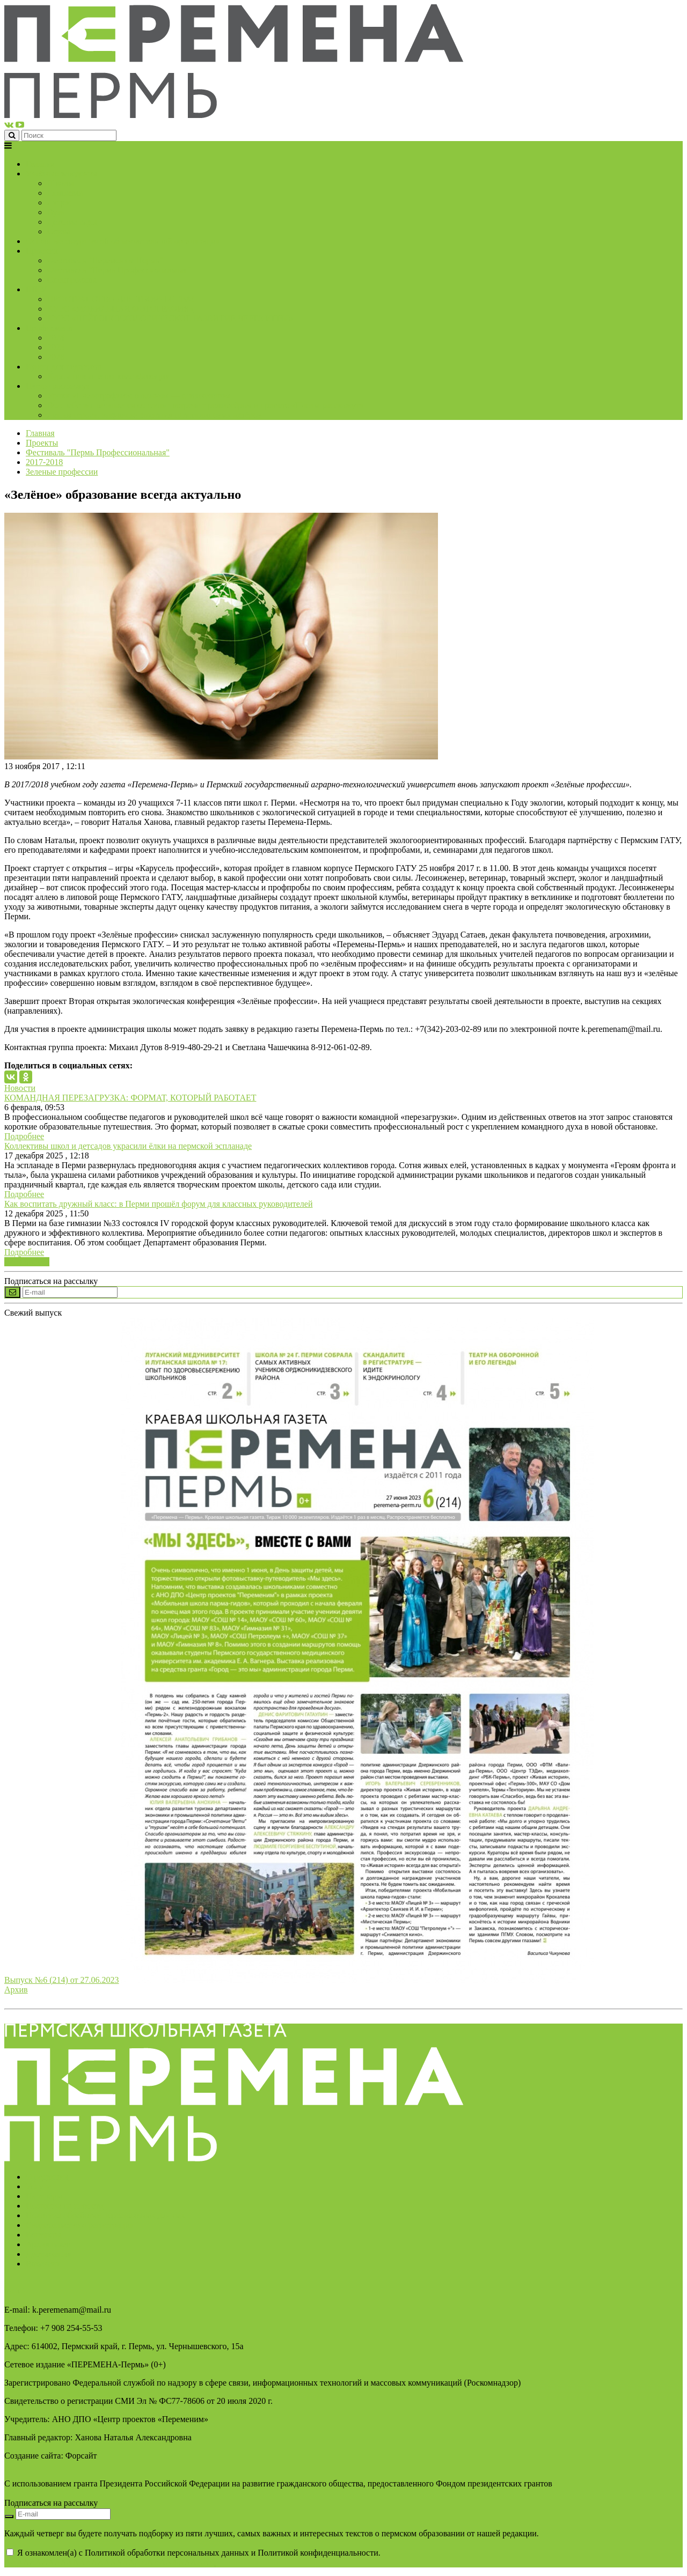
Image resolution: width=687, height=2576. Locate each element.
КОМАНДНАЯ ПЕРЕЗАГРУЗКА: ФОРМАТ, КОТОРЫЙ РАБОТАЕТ (130, 1097)
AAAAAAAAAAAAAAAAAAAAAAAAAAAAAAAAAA (109, 2562)
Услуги (39, 2186)
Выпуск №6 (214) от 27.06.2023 (61, 1979)
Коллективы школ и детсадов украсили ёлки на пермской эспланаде (128, 1145)
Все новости (26, 1261)
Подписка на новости (65, 2205)
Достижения (48, 2253)
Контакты (43, 2234)
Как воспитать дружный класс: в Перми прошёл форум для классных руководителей (158, 1203)
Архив (16, 1989)
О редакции (47, 2176)
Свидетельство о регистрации (80, 2225)
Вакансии (43, 2263)
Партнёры (44, 2196)
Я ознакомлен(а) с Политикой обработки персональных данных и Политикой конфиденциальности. (192, 2557)
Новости (19, 1088)
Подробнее (24, 1136)
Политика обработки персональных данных (105, 2215)
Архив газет (48, 2244)
